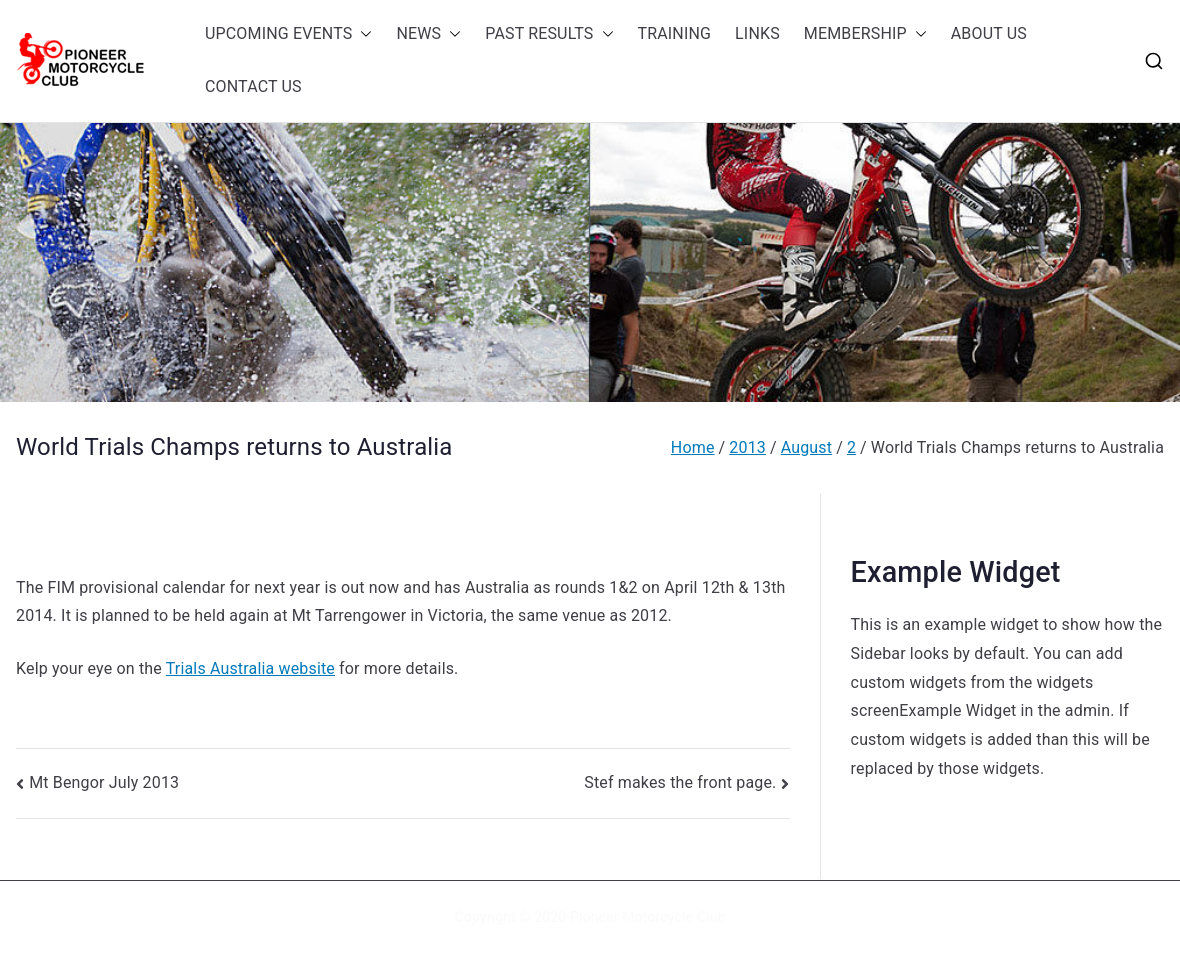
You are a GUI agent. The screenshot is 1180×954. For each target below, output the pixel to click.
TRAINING (675, 33)
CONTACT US (253, 86)
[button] (362, 34)
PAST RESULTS (549, 34)
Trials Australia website (250, 668)
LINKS (757, 33)
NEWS (428, 34)
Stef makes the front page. (680, 782)
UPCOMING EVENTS (288, 34)
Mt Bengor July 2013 (104, 782)
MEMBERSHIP (865, 34)
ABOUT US (989, 33)
